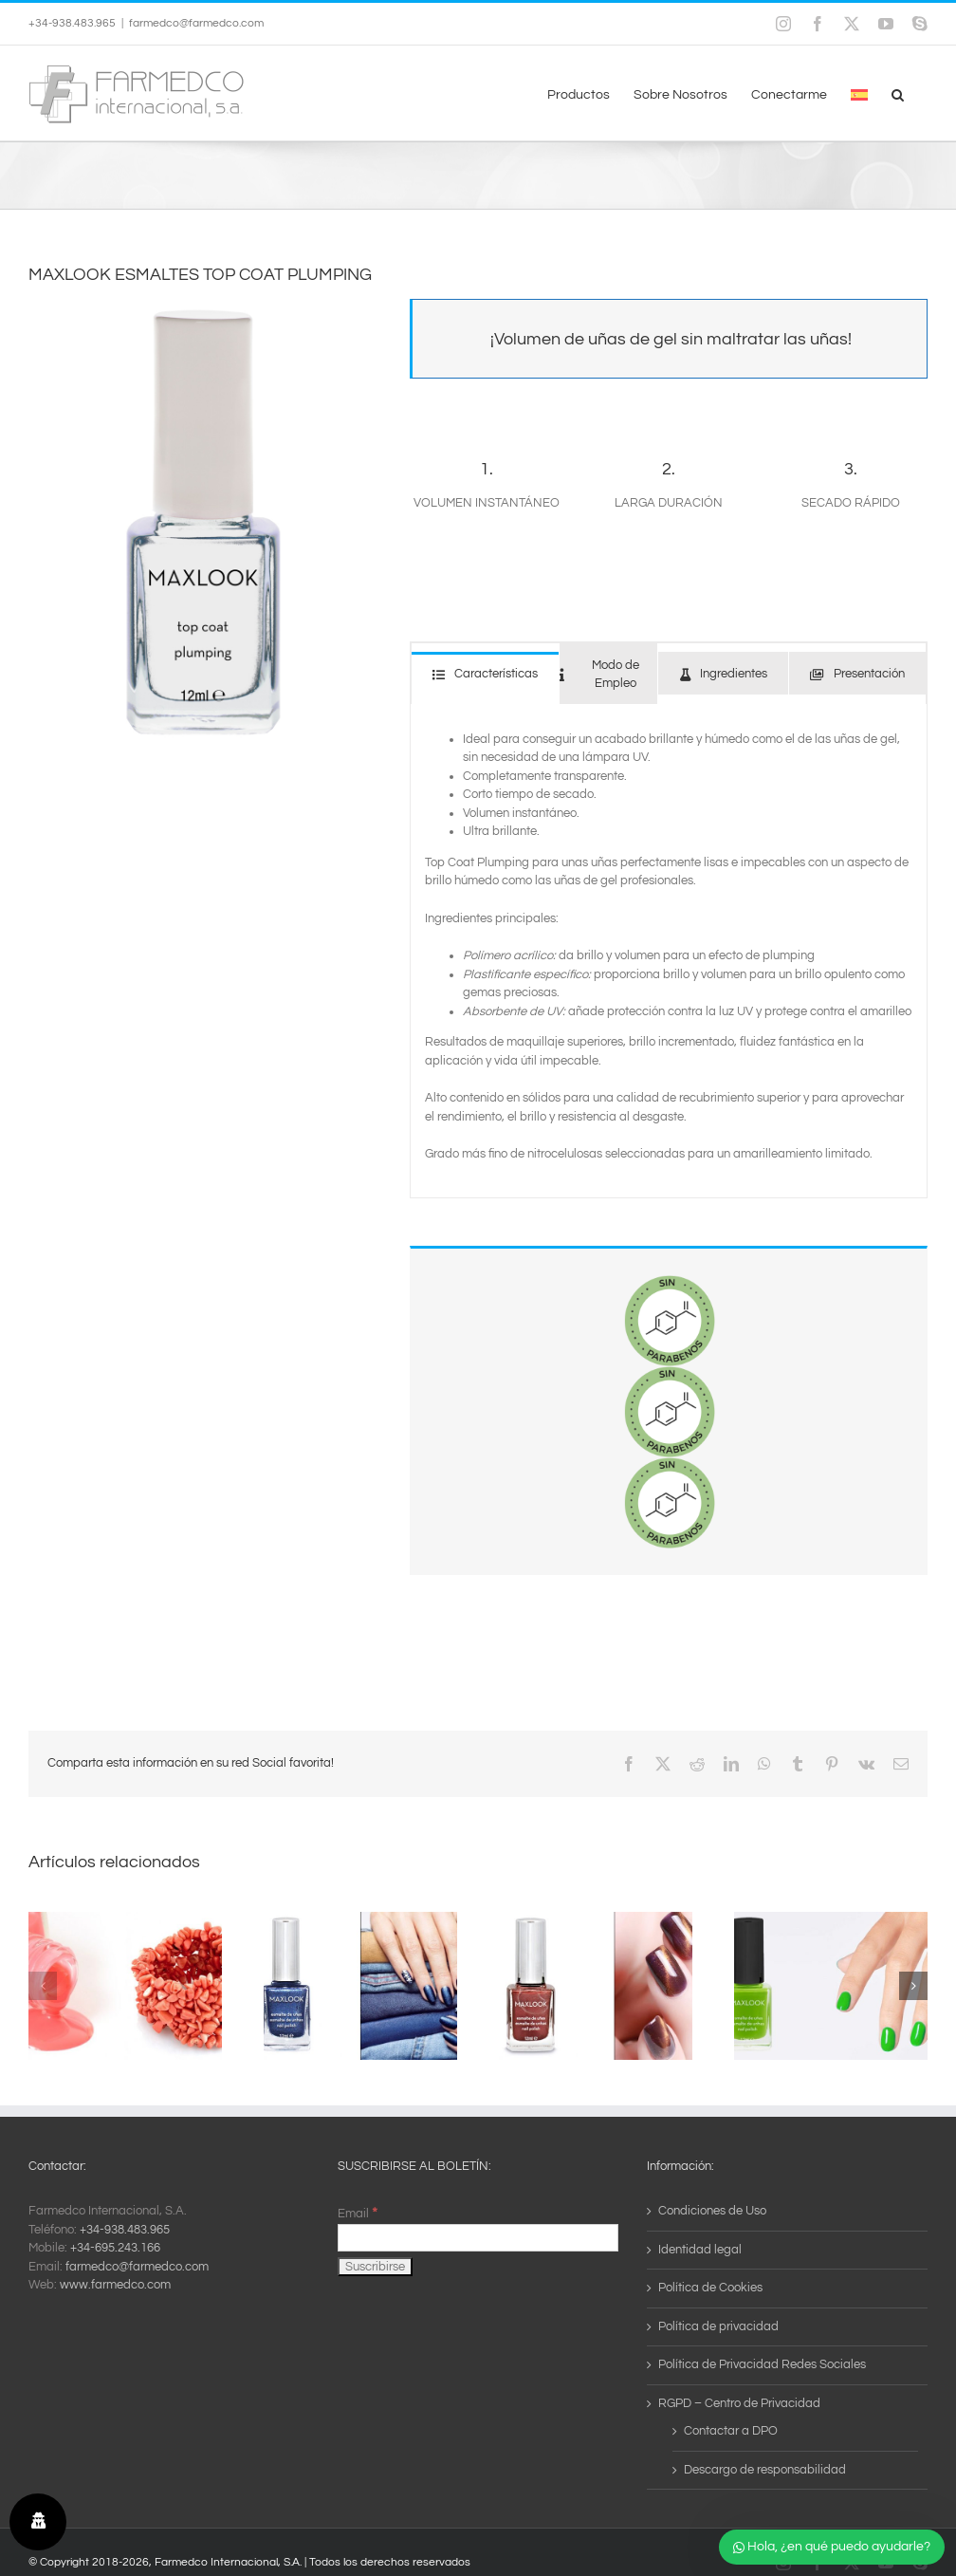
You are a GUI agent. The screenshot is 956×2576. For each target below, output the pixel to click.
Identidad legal (700, 2249)
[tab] (485, 673)
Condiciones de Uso (712, 2210)
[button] (898, 93)
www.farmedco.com (115, 2284)
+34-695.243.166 (115, 2247)
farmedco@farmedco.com (196, 23)
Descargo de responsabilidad (765, 2469)
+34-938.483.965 (125, 2229)
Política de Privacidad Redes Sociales (762, 2364)
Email (357, 2213)
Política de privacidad (718, 2326)
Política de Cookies (710, 2287)
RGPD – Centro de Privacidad (739, 2403)
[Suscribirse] (375, 2266)
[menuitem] (859, 93)
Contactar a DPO (731, 2430)
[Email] (478, 2238)
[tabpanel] (669, 951)
